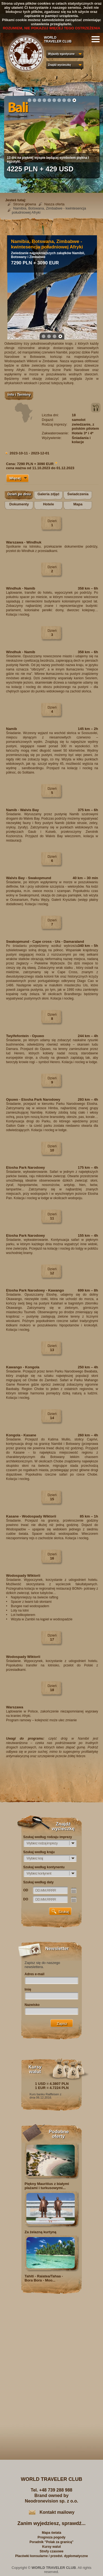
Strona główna (24, 204)
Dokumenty (19, 504)
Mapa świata (51, 2533)
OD (25, 1890)
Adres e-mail (34, 1974)
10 (74, 100)
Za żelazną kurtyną (41, 2232)
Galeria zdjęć (48, 494)
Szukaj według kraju (39, 1852)
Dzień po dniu (19, 494)
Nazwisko (32, 2005)
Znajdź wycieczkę (59, 64)
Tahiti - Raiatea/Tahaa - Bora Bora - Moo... (44, 2278)
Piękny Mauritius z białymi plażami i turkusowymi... (47, 2186)
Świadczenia (77, 494)
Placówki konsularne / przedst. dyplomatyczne (51, 2556)
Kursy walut (51, 2547)
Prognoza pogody (51, 2537)
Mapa (77, 504)
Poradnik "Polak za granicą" (51, 2542)
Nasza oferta (54, 204)
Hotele (48, 504)
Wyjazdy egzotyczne (61, 53)
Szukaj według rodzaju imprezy (47, 1837)
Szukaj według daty (38, 1882)
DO (25, 1899)
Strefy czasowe (51, 2551)
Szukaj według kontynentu (44, 1867)
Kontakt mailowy (57, 2512)
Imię (28, 1989)
